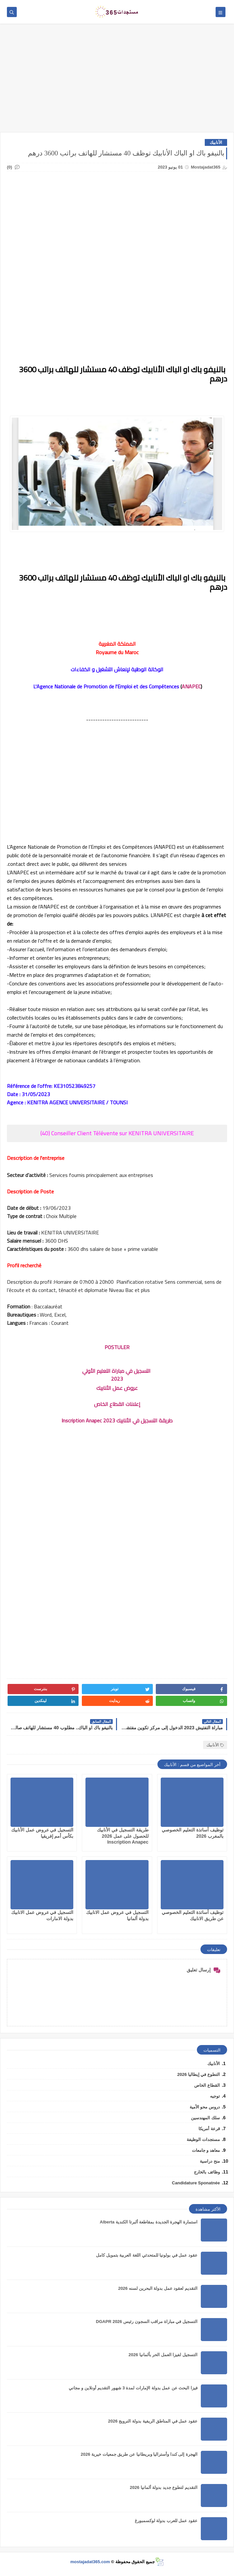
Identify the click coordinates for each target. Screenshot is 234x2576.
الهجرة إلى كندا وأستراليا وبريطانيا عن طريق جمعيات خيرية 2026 (139, 2454)
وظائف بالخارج (207, 2172)
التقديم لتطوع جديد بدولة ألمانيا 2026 (164, 2487)
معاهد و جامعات (206, 2150)
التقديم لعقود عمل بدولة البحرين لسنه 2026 (158, 2288)
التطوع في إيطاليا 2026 (198, 2074)
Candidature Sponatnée (196, 2182)
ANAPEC (191, 686)
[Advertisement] (117, 81)
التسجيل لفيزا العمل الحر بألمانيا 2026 (163, 2354)
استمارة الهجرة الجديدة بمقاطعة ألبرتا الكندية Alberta (149, 2222)
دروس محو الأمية (205, 2106)
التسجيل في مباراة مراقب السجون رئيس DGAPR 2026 (147, 2321)
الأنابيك (216, 142)
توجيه (215, 2096)
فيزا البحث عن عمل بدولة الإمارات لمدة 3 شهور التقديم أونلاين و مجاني (133, 2387)
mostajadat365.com (90, 2561)
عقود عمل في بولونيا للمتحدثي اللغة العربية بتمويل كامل (147, 2255)
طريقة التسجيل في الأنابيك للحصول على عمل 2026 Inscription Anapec (123, 1835)
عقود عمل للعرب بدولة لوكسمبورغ (166, 2520)
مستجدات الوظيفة (203, 2139)
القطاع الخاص (207, 2085)
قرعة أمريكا (209, 2128)
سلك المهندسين (205, 2117)
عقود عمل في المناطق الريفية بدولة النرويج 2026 (153, 2421)
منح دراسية (210, 2161)
